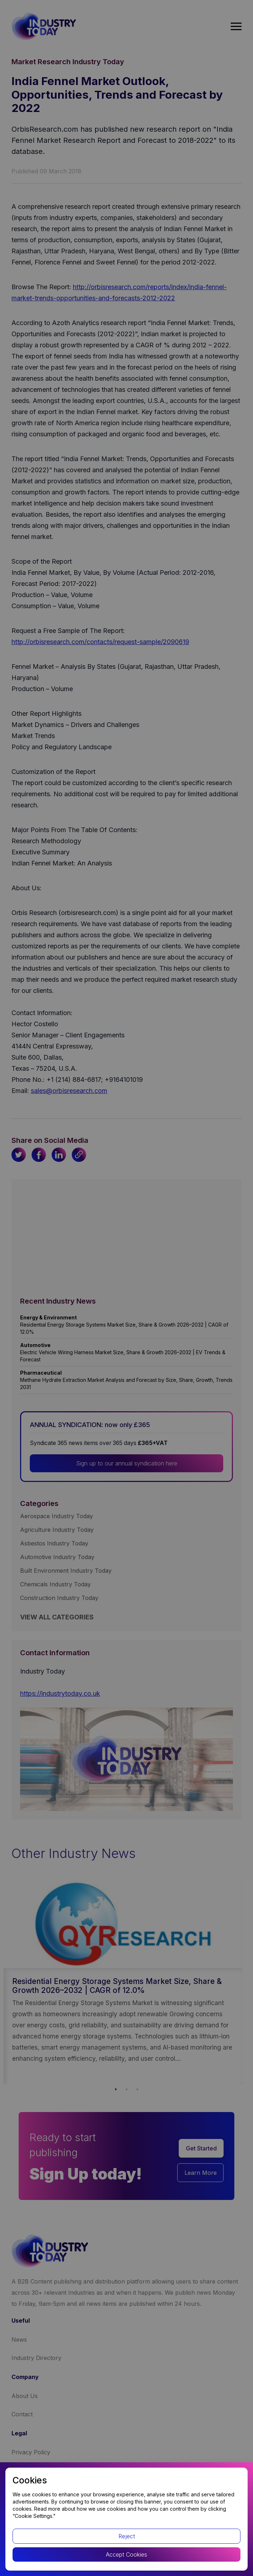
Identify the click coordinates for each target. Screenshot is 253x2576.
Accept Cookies (126, 2554)
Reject (126, 2536)
